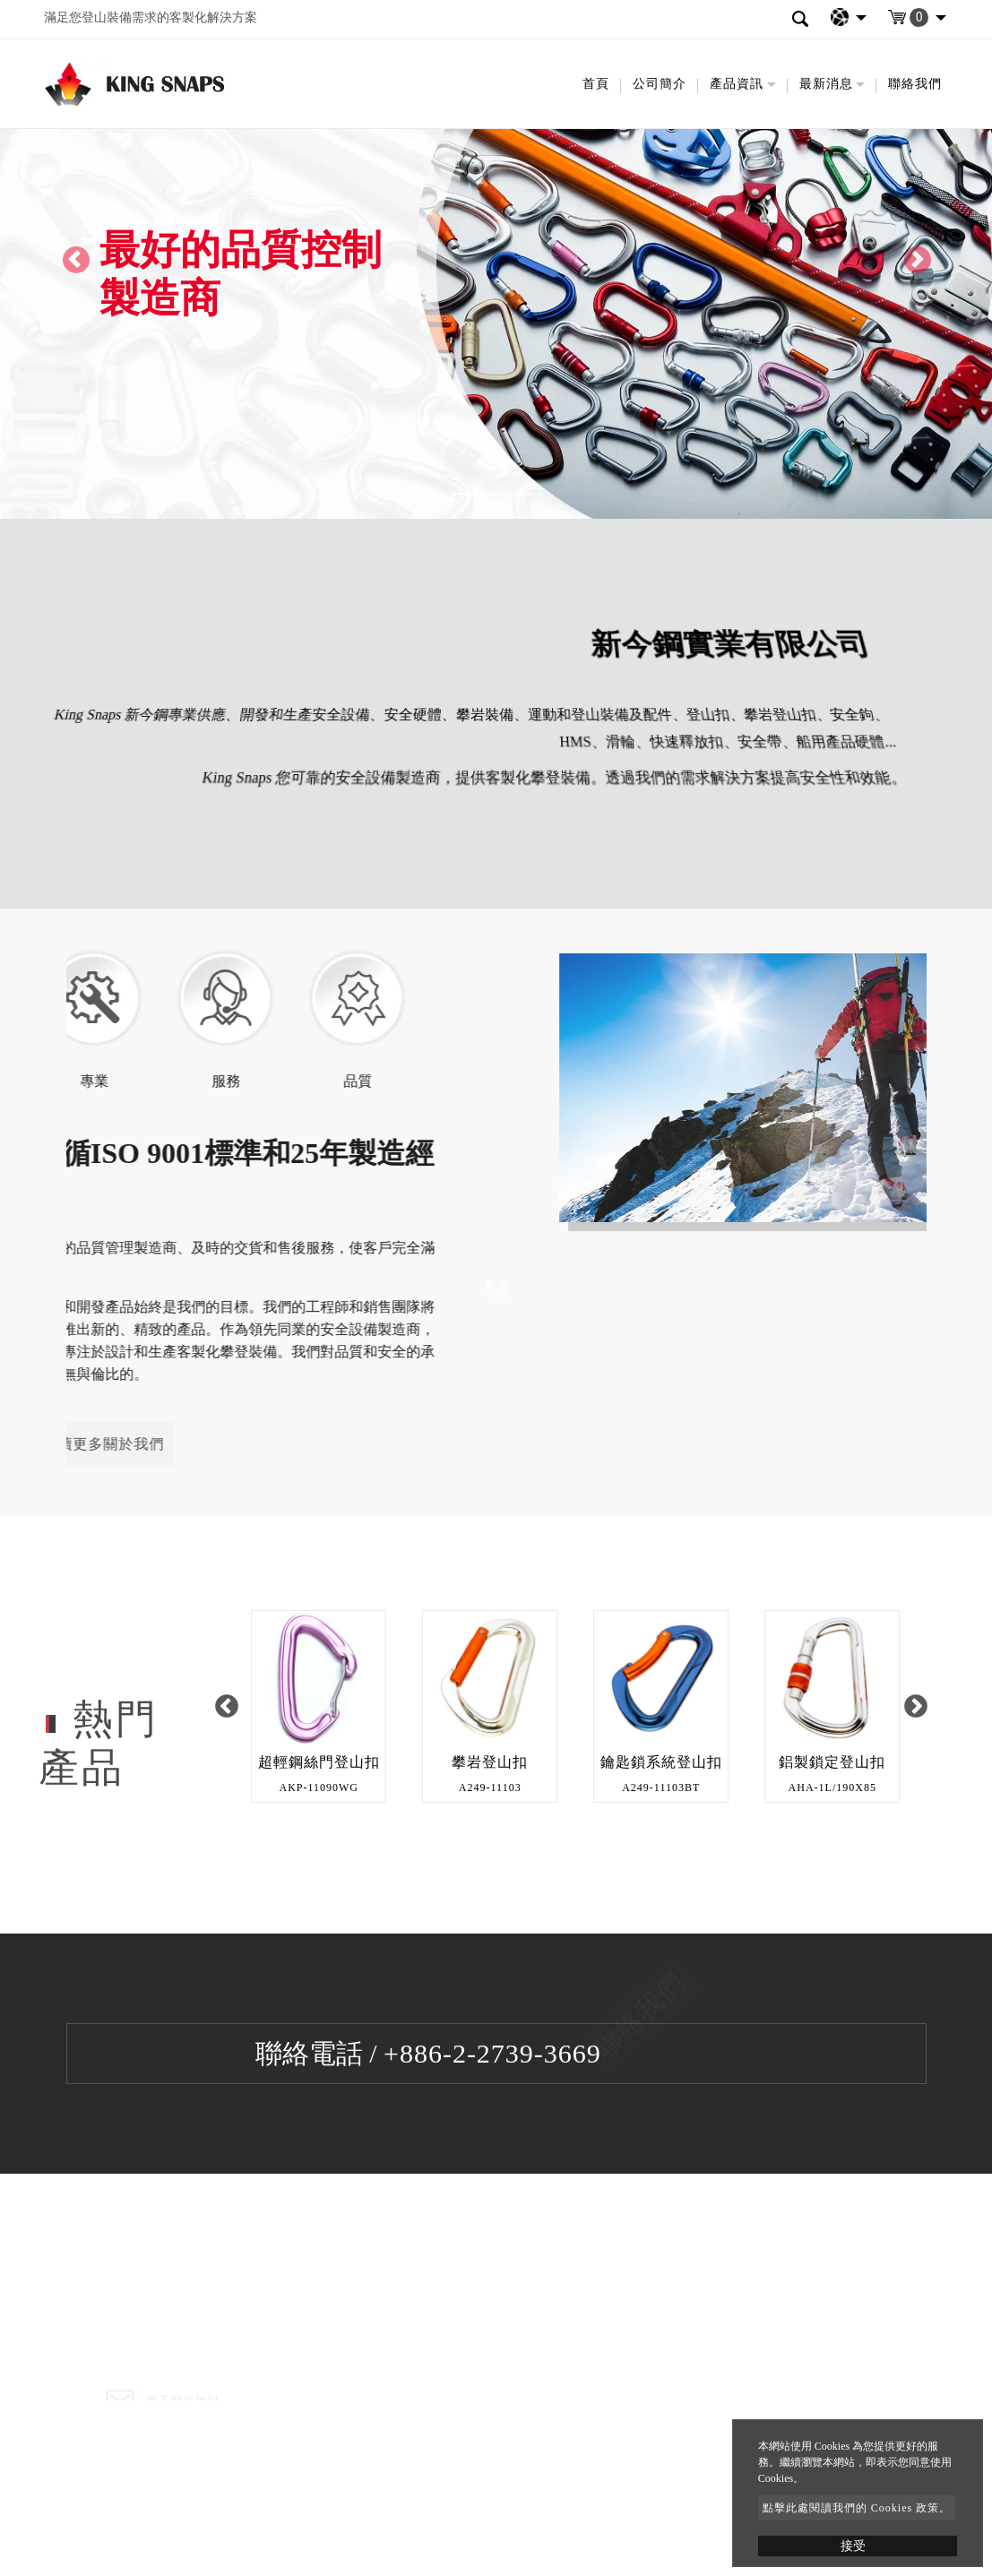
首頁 (595, 83)
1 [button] (561, 1839)
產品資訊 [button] (736, 83)
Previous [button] (226, 1706)
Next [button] (916, 1706)
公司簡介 (659, 83)
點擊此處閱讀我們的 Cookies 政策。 (857, 2508)
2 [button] (588, 1839)
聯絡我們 (915, 83)
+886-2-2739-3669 (492, 2053)
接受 (853, 2546)
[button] (74, 259)
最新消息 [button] (826, 83)
